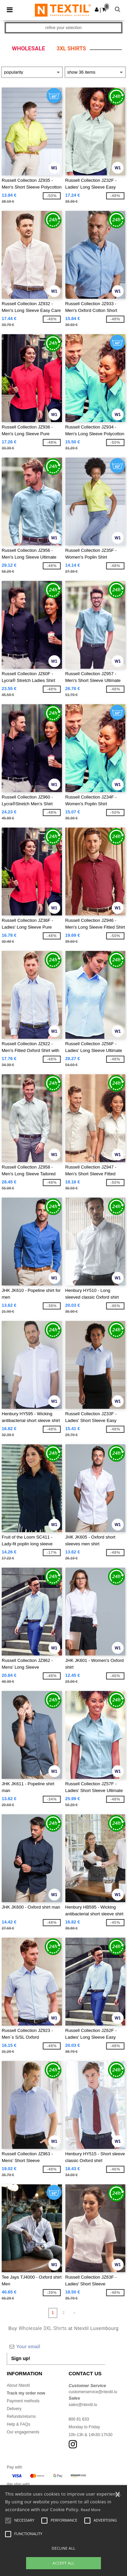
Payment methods (23, 2401)
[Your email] (56, 2346)
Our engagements (23, 2432)
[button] (97, 9)
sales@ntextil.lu (83, 2404)
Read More (91, 2509)
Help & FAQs (18, 2424)
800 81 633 (79, 2419)
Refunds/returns (21, 2416)
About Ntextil (18, 2385)
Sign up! (20, 2358)
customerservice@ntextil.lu (93, 2391)
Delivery (14, 2408)
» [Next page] (74, 2312)
